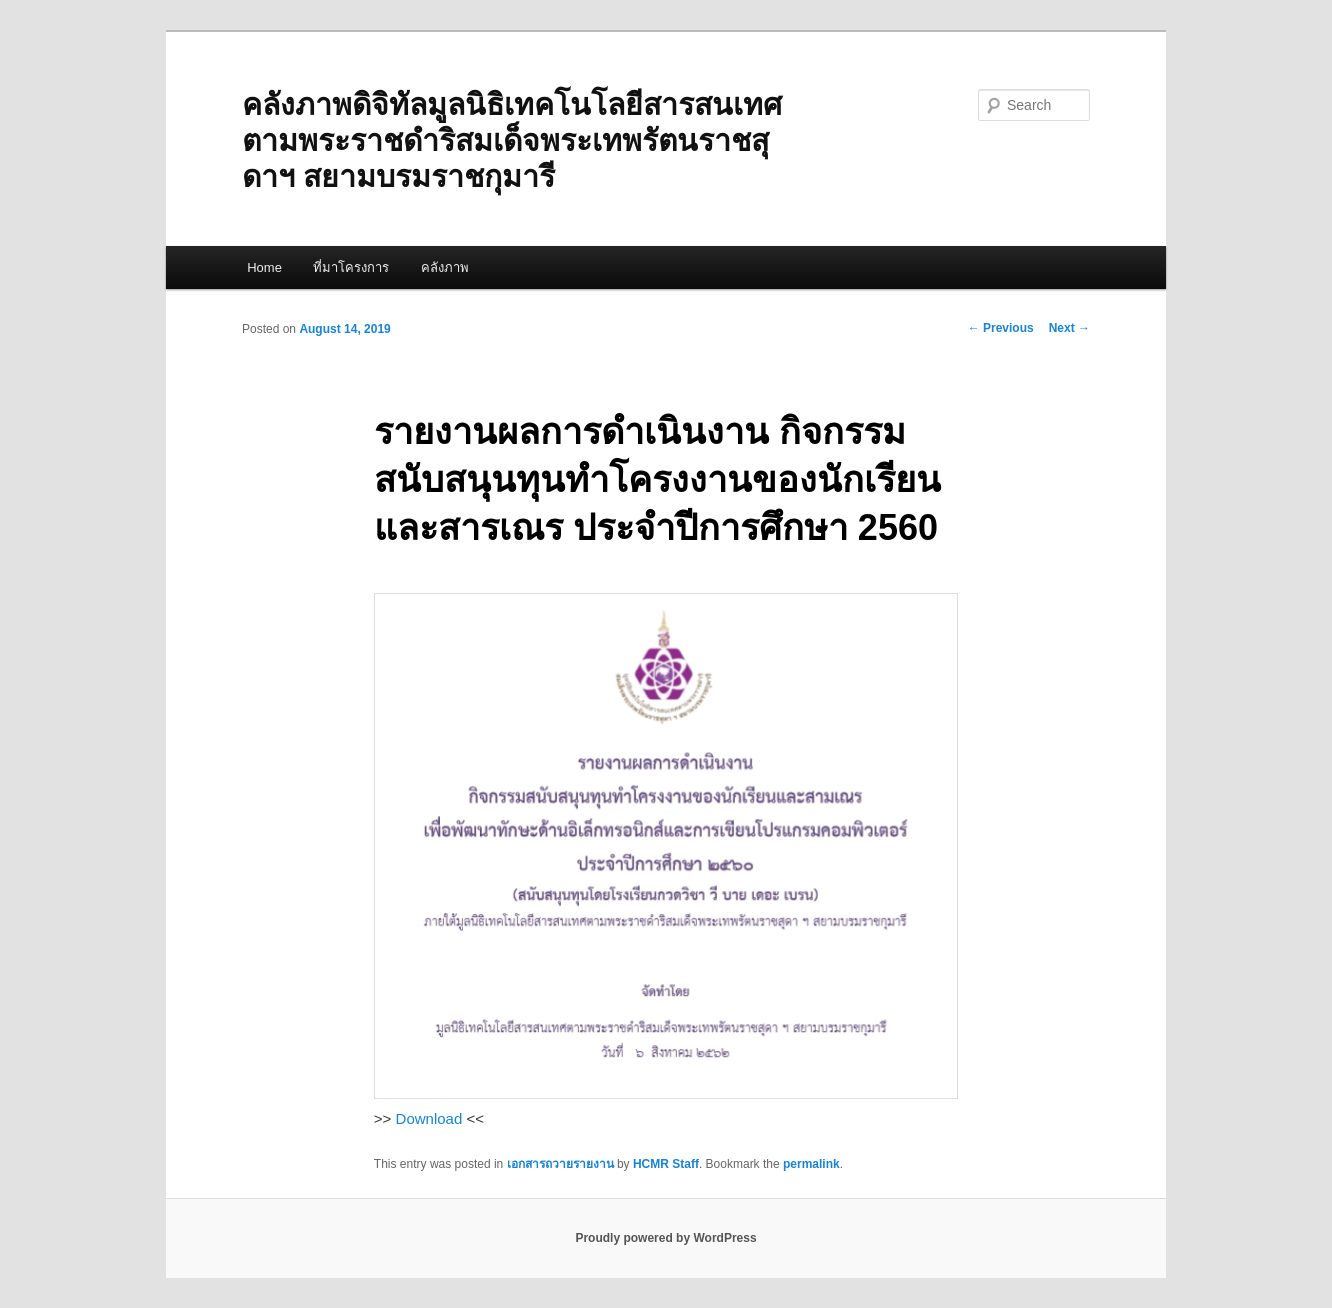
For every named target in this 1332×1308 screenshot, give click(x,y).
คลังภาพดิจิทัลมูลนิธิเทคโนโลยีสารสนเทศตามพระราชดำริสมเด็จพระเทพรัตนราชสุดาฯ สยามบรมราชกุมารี (512, 140)
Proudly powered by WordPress (665, 1238)
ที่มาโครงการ (351, 267)
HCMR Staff (666, 1164)
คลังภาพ (445, 267)
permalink (811, 1164)
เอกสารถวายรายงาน (560, 1164)
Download (429, 1118)
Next (1069, 328)
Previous (1001, 328)
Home (264, 267)
